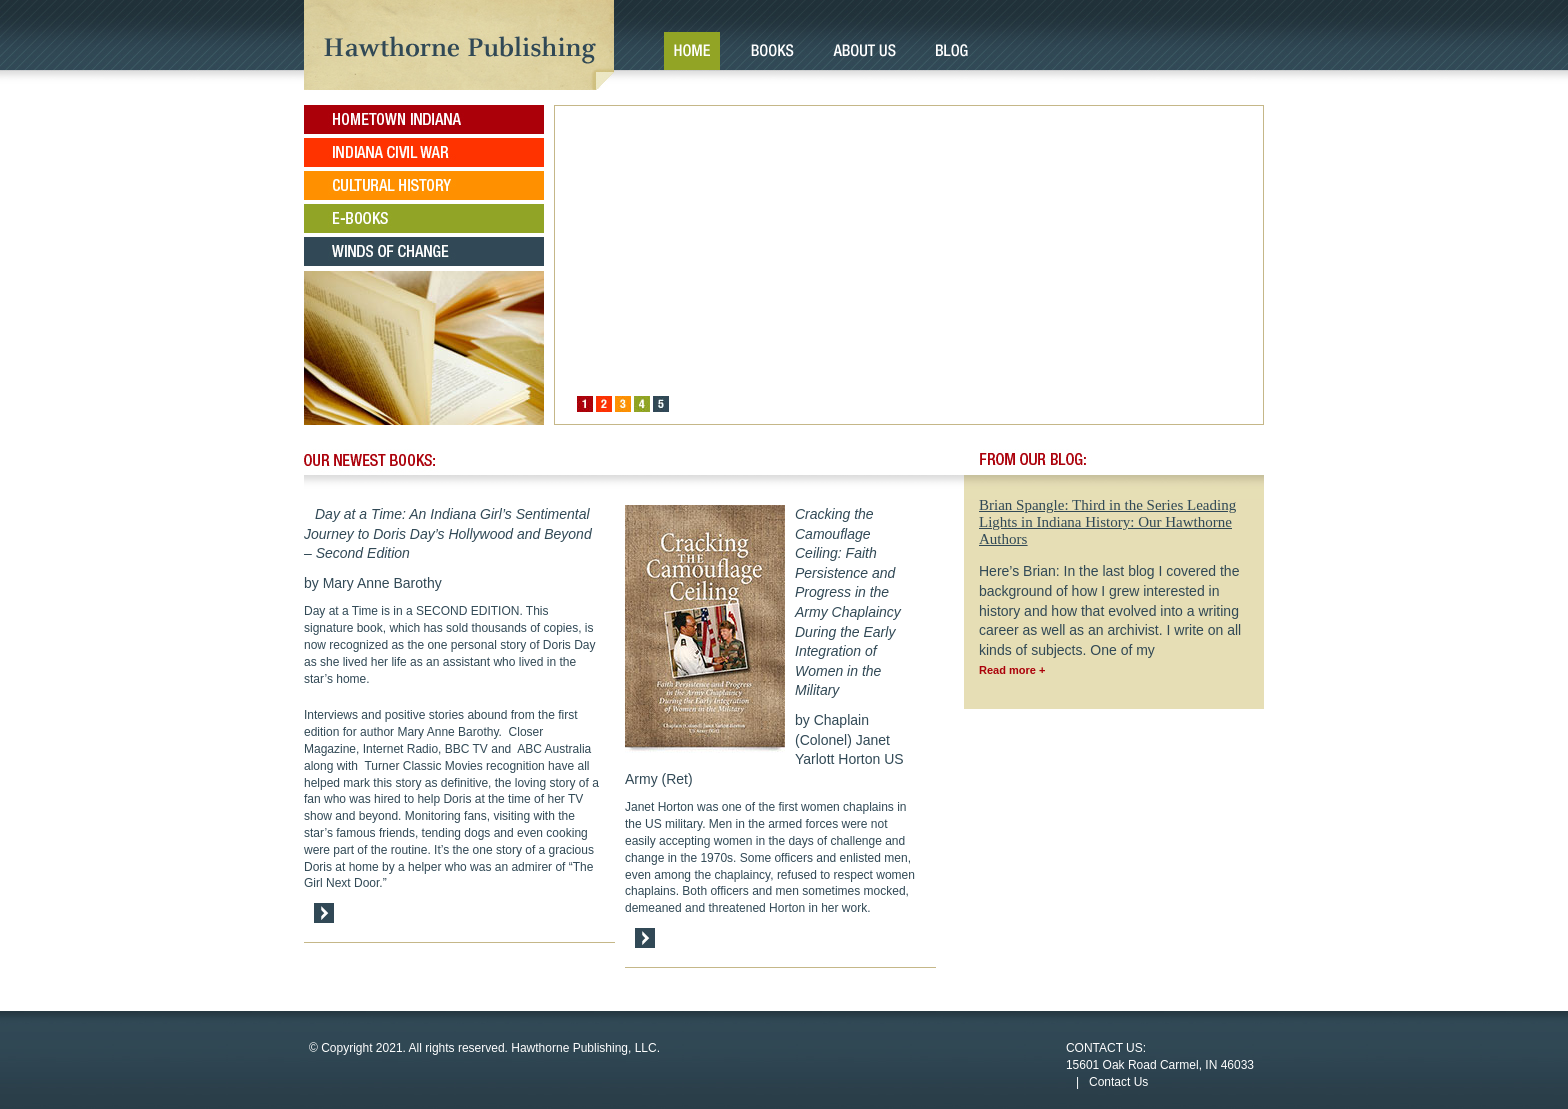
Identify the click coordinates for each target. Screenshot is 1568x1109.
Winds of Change (424, 251)
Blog (951, 51)
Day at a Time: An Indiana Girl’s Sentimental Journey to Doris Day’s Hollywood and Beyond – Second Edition (448, 533)
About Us (864, 51)
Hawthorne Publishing (459, 45)
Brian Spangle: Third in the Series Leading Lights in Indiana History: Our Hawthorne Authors (1107, 522)
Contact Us (1118, 1082)
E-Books (424, 218)
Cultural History (424, 185)
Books (772, 51)
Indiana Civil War (424, 152)
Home (692, 51)
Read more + (1012, 670)
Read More (324, 913)
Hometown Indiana (424, 119)
